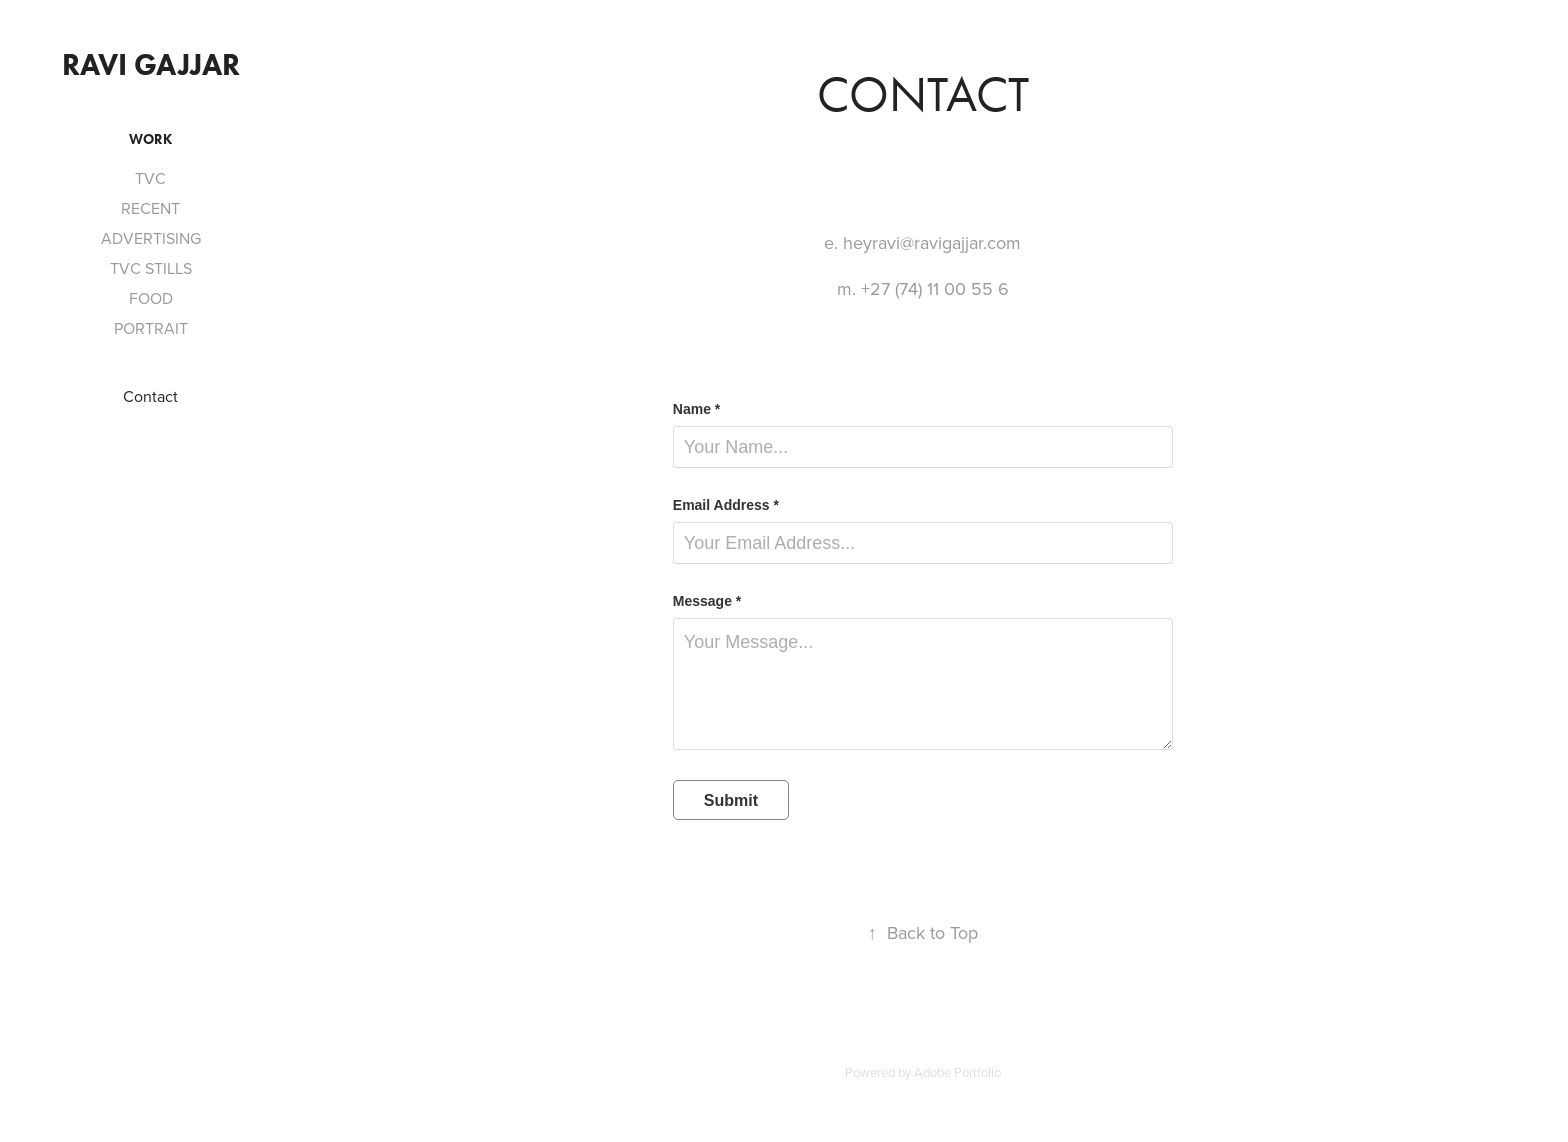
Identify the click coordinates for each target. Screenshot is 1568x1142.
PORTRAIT (151, 328)
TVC (150, 178)
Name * (696, 409)
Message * (707, 601)
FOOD (151, 298)
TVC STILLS (151, 268)
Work (150, 139)
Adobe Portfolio (957, 1072)
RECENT (150, 208)
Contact (150, 396)
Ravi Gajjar (151, 64)
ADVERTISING (151, 238)
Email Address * (726, 505)
